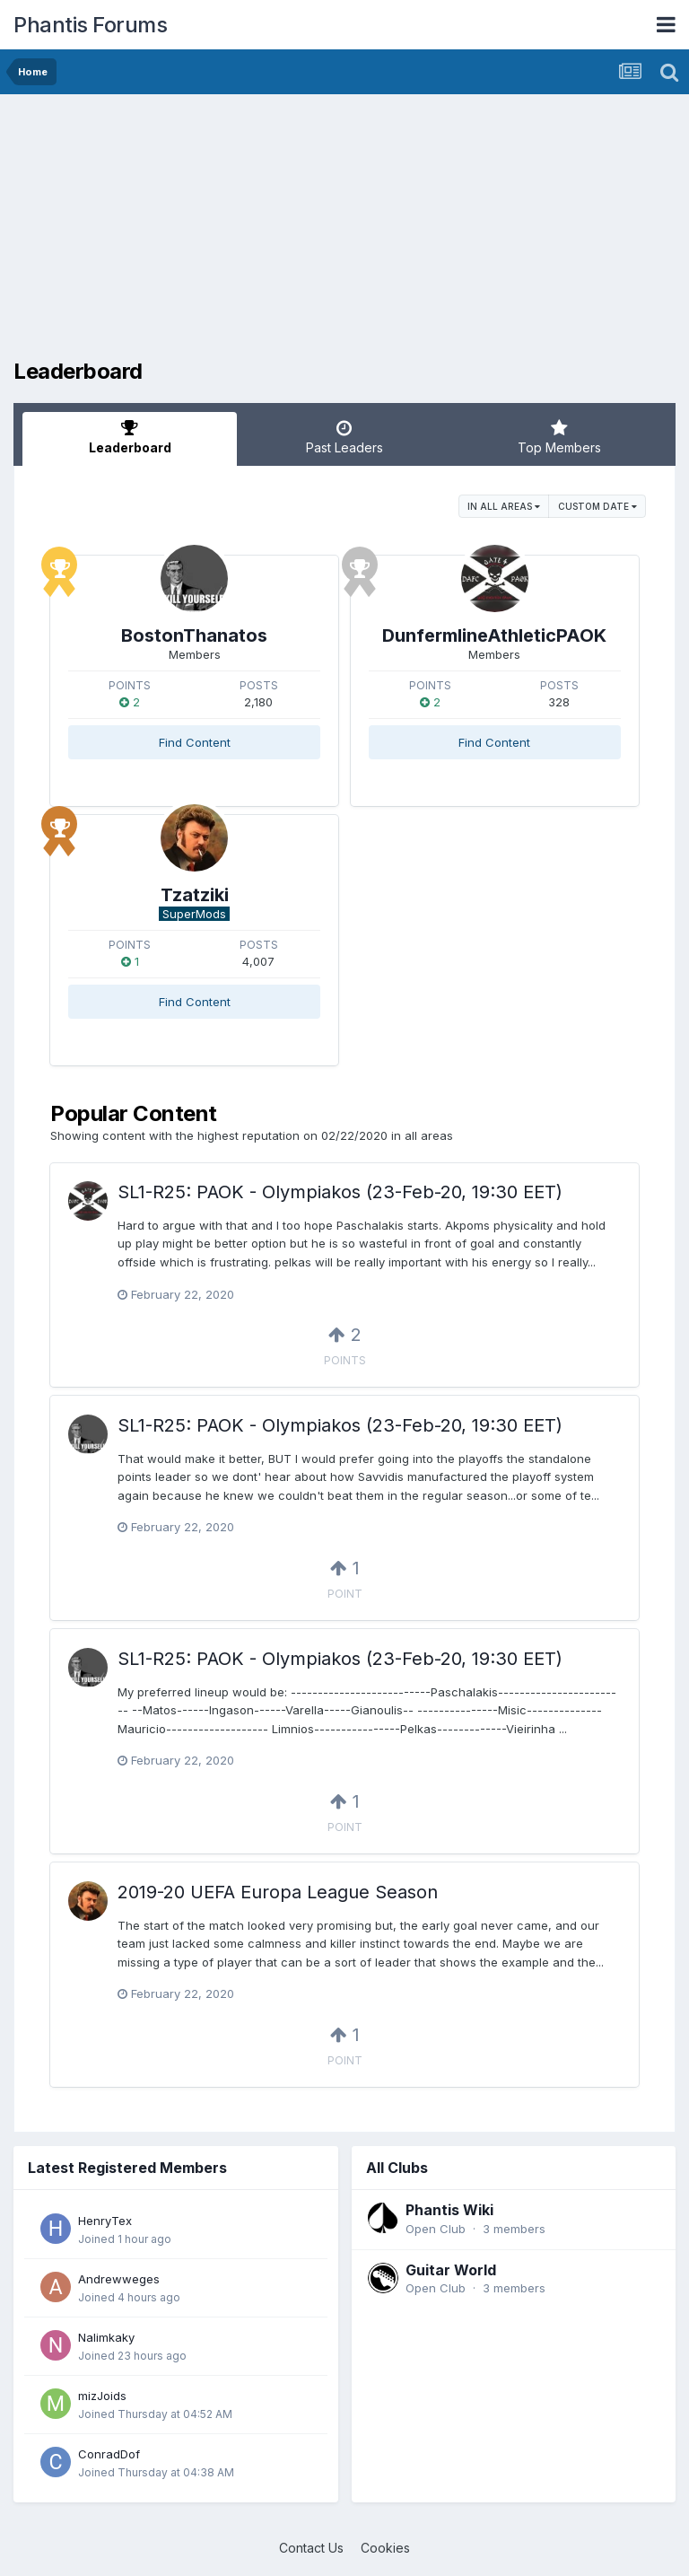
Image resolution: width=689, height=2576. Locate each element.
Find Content (195, 742)
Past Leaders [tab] (344, 437)
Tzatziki (195, 895)
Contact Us (311, 2547)
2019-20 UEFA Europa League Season (278, 1892)
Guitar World (451, 2270)
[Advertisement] (223, 233)
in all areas (503, 506)
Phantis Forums (90, 25)
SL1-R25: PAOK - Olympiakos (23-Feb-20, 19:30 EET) (340, 1192)
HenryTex (105, 2220)
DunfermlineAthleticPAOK (494, 635)
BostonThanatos (194, 635)
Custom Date (597, 506)
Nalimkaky (106, 2337)
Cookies (385, 2547)
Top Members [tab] (559, 437)
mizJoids (102, 2395)
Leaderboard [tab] (129, 437)
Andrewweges (119, 2279)
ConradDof (109, 2454)
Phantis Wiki (449, 2210)
